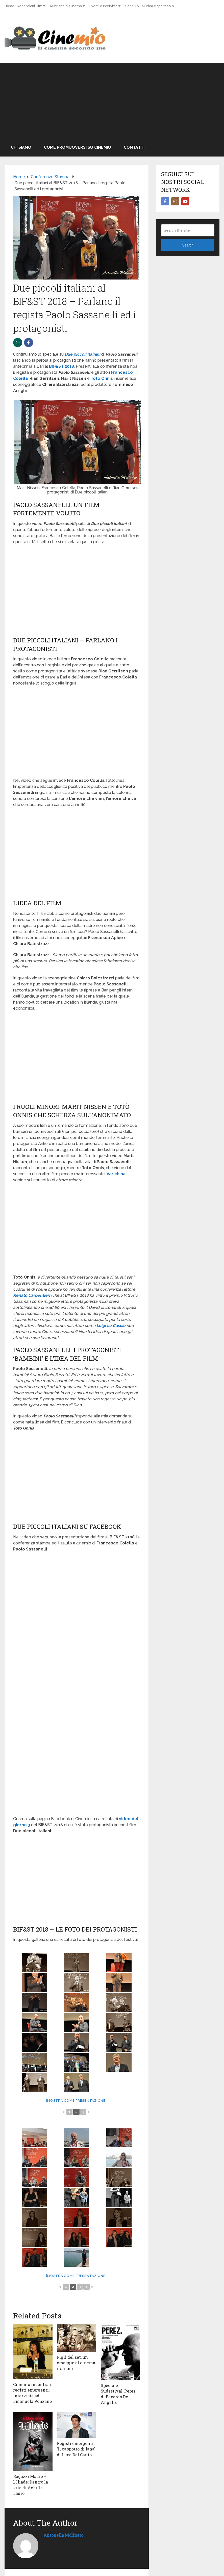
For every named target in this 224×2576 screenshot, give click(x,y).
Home (9, 6)
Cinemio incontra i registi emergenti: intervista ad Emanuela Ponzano (32, 2393)
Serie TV (132, 6)
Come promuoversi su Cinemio (77, 147)
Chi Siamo (21, 147)
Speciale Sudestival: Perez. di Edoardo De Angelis (119, 2394)
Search (187, 245)
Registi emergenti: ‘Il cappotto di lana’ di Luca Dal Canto (76, 2449)
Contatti (134, 147)
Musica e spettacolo (158, 6)
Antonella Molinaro (63, 2535)
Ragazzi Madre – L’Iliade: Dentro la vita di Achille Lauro (30, 2485)
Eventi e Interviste (103, 6)
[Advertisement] (112, 100)
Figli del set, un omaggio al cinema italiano (76, 2362)
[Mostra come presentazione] (76, 2100)
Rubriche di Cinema (66, 6)
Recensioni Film (29, 6)
